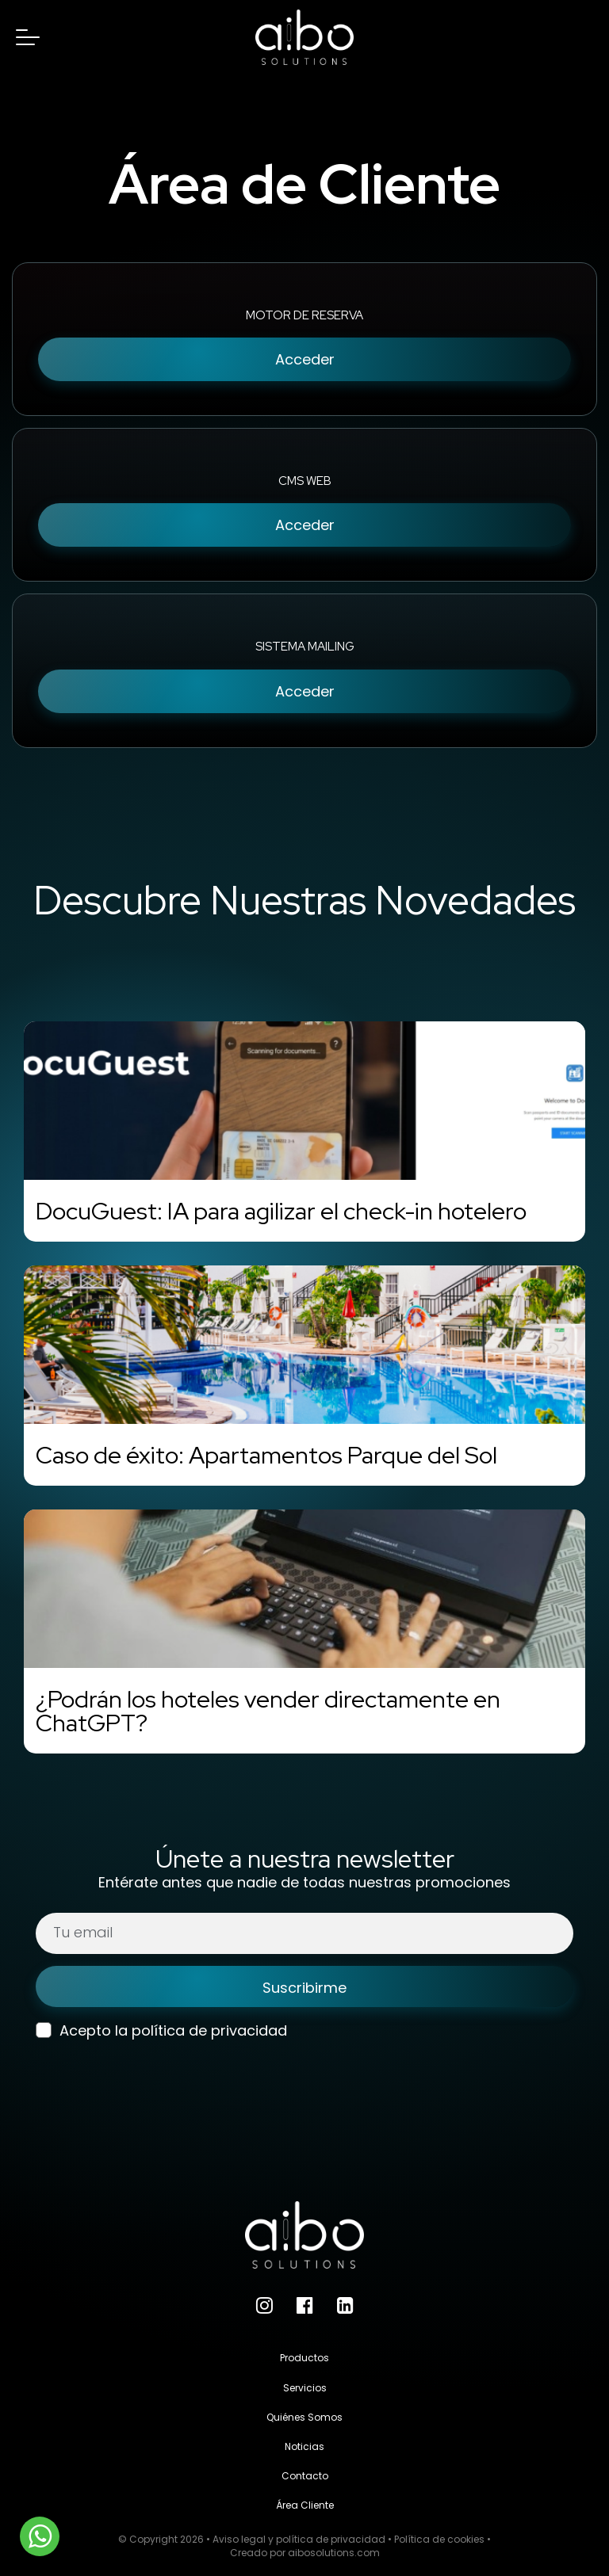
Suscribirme (304, 1988)
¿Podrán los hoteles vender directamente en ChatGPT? (268, 1710)
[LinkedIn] (345, 2305)
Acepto (73, 2030)
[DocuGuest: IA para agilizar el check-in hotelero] (304, 1100)
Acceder (305, 359)
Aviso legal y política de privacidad (299, 2539)
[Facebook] (305, 2305)
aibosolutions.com (334, 2552)
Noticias (304, 2446)
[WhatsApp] (39, 2536)
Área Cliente (305, 2505)
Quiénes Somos (304, 2417)
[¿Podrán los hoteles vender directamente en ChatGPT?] (304, 1588)
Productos (304, 2357)
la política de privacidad (201, 2030)
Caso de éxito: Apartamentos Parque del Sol (266, 1455)
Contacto (305, 2476)
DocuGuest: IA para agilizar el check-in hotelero (281, 1211)
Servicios (305, 2388)
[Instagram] (264, 2305)
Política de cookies (439, 2539)
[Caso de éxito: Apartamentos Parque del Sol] (304, 1344)
